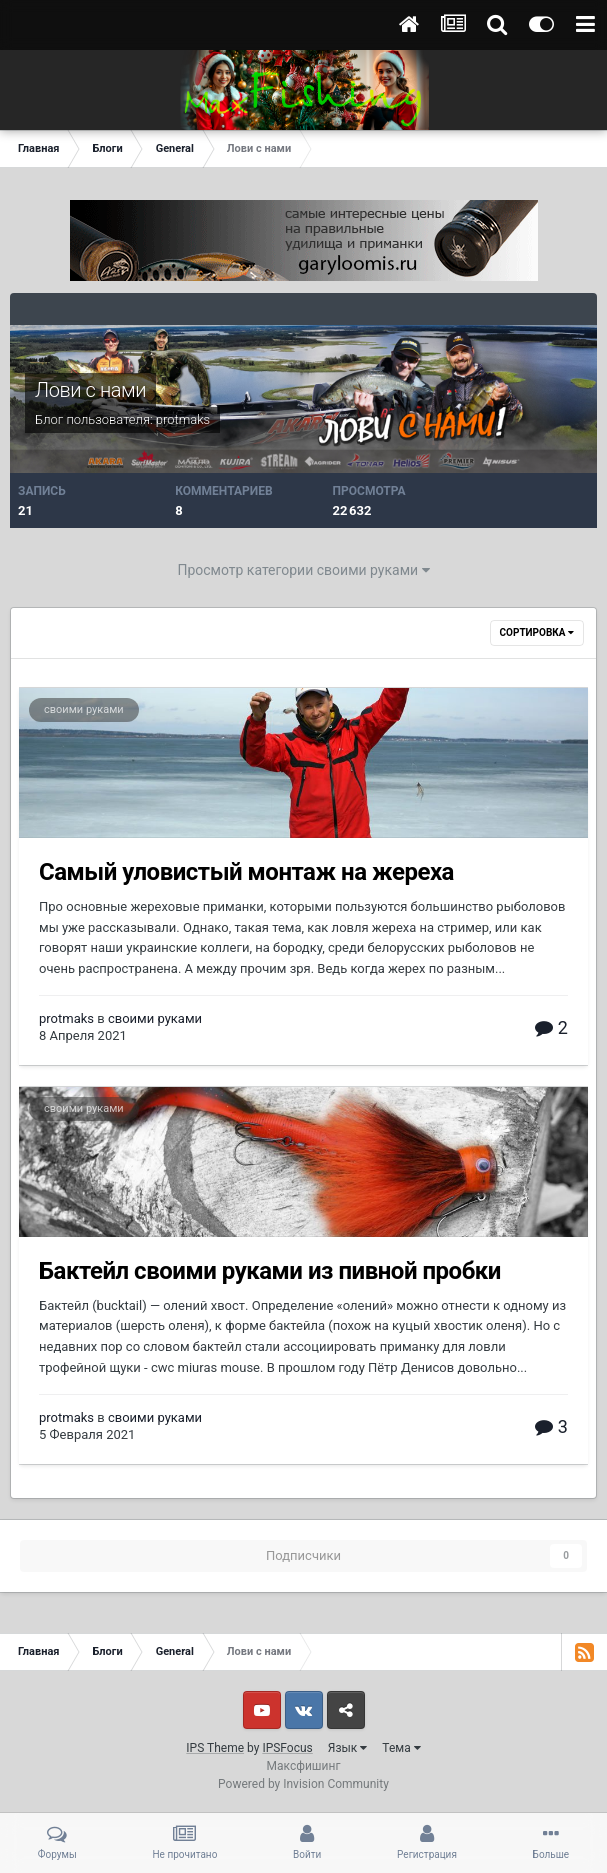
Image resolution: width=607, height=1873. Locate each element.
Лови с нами (90, 390)
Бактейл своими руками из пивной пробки (270, 1271)
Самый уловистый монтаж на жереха (246, 872)
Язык (348, 1748)
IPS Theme (215, 1748)
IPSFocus (287, 1748)
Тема (401, 1748)
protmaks (183, 419)
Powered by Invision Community (303, 1784)
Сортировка (537, 632)
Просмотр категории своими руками (303, 570)
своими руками (84, 709)
